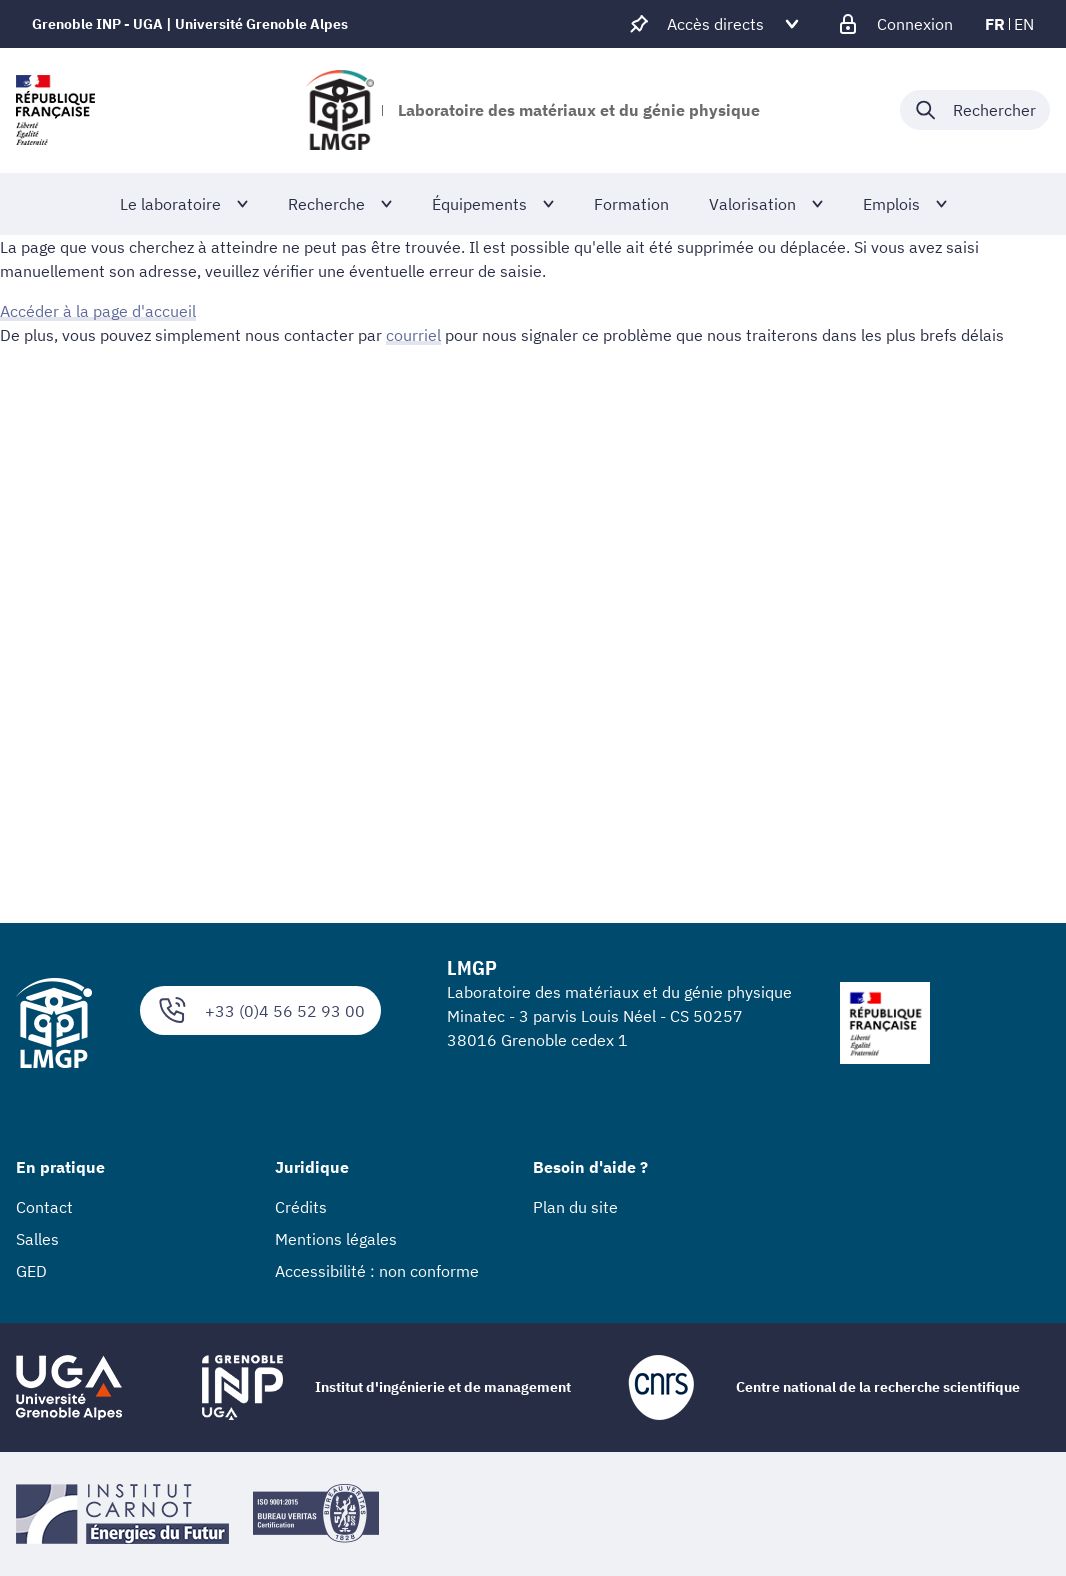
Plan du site (575, 1207)
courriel (413, 335)
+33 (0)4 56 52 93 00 (260, 1010)
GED (31, 1271)
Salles (37, 1239)
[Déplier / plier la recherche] (975, 110)
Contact (44, 1207)
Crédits (301, 1207)
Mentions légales (336, 1239)
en (1024, 24)
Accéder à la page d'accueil (98, 311)
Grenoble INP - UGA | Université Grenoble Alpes (190, 24)
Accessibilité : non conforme (377, 1271)
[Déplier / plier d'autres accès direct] (715, 24)
